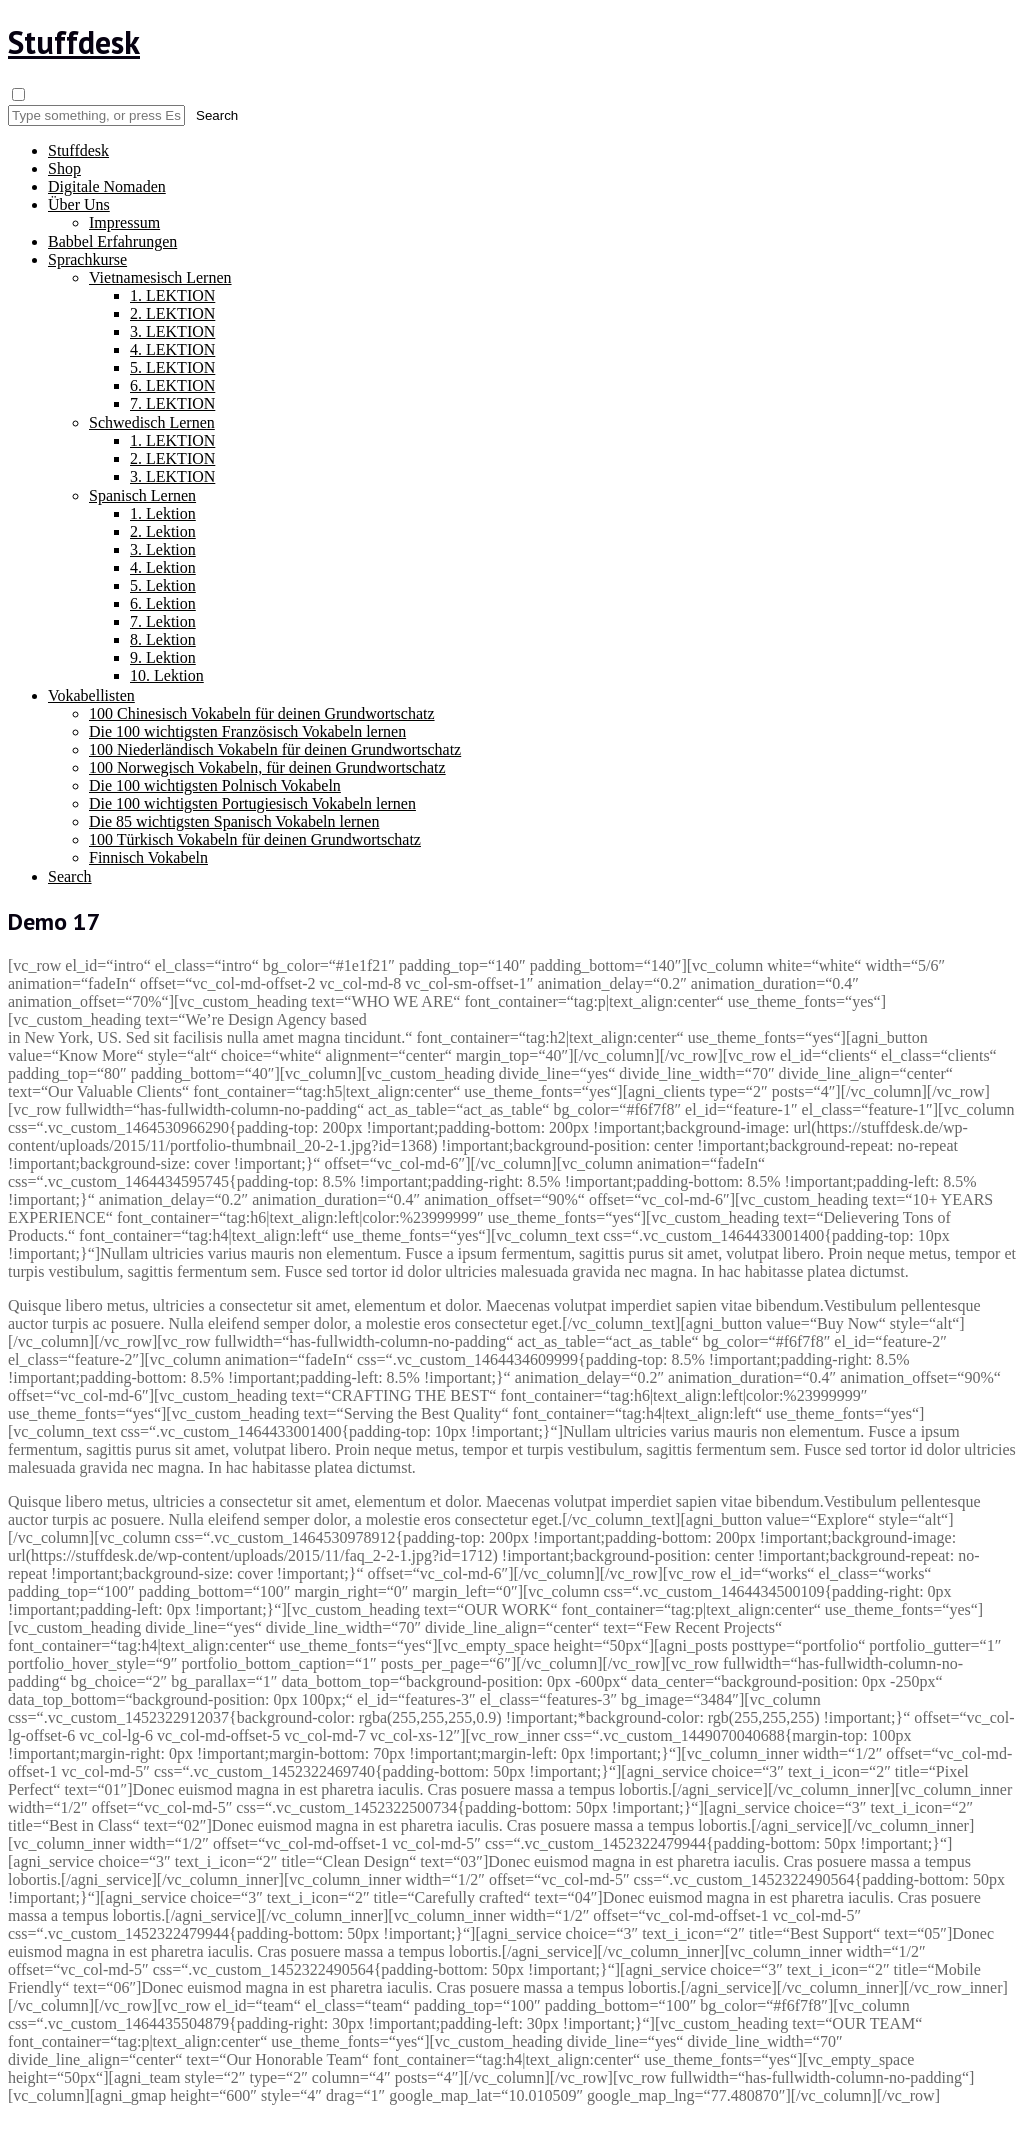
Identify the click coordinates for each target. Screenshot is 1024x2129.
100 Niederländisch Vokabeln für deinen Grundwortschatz (275, 749)
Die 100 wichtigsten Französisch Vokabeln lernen (247, 731)
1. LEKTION (172, 295)
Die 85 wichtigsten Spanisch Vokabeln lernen (234, 821)
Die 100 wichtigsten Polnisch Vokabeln (215, 785)
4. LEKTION (172, 349)
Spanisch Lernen (142, 495)
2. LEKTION (172, 313)
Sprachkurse (87, 259)
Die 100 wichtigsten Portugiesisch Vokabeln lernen (252, 803)
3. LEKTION (172, 331)
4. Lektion (163, 567)
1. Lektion (163, 513)
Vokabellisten (91, 695)
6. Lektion (163, 603)
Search (70, 876)
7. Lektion (163, 621)
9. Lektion (163, 657)
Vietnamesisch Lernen (160, 277)
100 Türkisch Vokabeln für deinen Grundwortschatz (255, 839)
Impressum (124, 222)
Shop (64, 168)
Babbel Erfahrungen (112, 241)
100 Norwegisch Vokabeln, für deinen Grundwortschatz (267, 767)
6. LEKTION (172, 385)
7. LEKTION (172, 403)
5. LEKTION (172, 367)
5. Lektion (163, 585)
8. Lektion (163, 639)
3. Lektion (163, 549)
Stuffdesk (74, 42)
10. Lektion (167, 675)
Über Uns (79, 204)
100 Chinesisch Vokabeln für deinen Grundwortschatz (262, 713)
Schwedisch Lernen (152, 422)
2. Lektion (163, 531)
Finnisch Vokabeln (148, 857)
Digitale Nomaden (107, 186)
